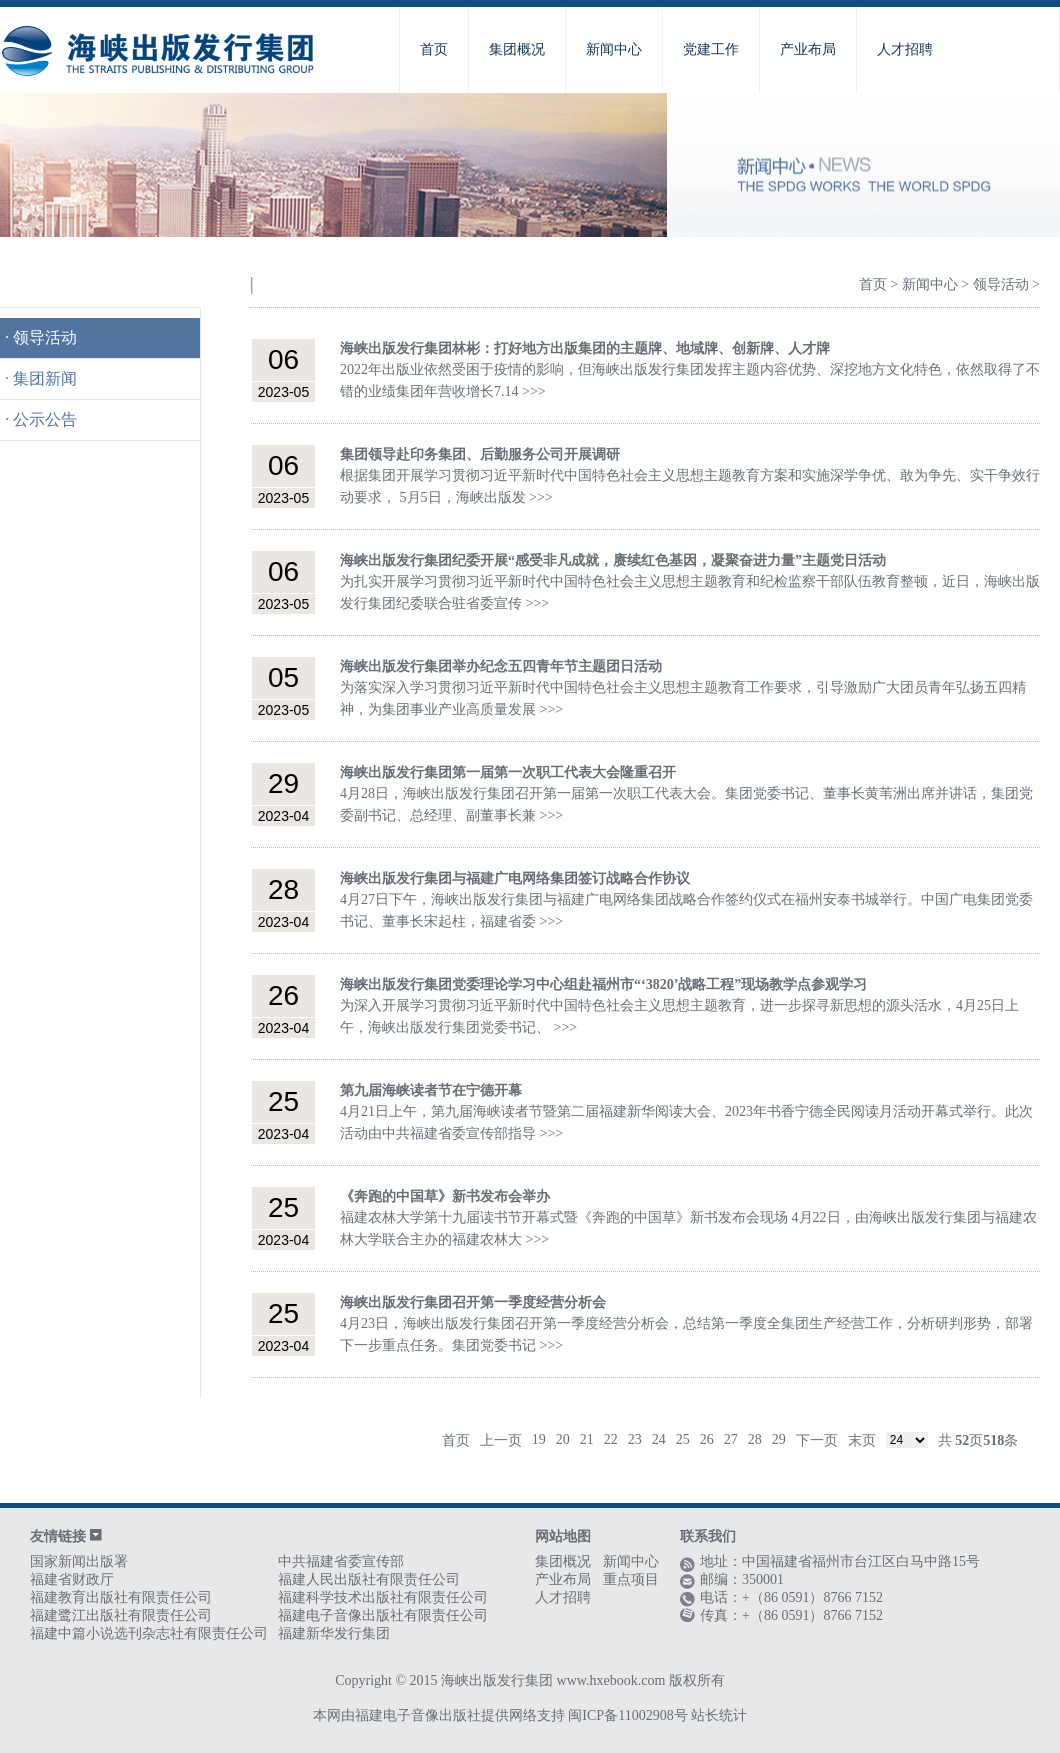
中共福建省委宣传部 (341, 1561)
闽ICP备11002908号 (627, 1715)
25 (683, 1439)
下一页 (817, 1440)
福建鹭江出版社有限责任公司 (121, 1615)
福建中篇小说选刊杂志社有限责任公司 (149, 1633)
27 (731, 1439)
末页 (862, 1440)
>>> (534, 391)
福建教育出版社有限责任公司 (121, 1597)
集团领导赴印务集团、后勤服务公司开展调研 (480, 454)
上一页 (501, 1440)
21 (587, 1439)
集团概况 (517, 49)
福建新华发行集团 (334, 1633)
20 (563, 1439)
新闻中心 (614, 49)
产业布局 (808, 49)
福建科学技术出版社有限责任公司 (383, 1597)
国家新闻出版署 (79, 1561)
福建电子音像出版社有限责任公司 (383, 1615)
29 (779, 1439)
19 (539, 1439)
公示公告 (45, 419)
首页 (434, 49)
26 (707, 1439)
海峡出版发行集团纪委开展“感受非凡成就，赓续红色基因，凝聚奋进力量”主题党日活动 (613, 560)
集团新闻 (45, 378)
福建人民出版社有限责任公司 (369, 1579)
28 (755, 1439)
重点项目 (631, 1579)
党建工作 (711, 49)
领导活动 (45, 337)
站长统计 (719, 1715)
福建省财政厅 (72, 1579)
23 (635, 1439)
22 (611, 1439)
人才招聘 (905, 49)
